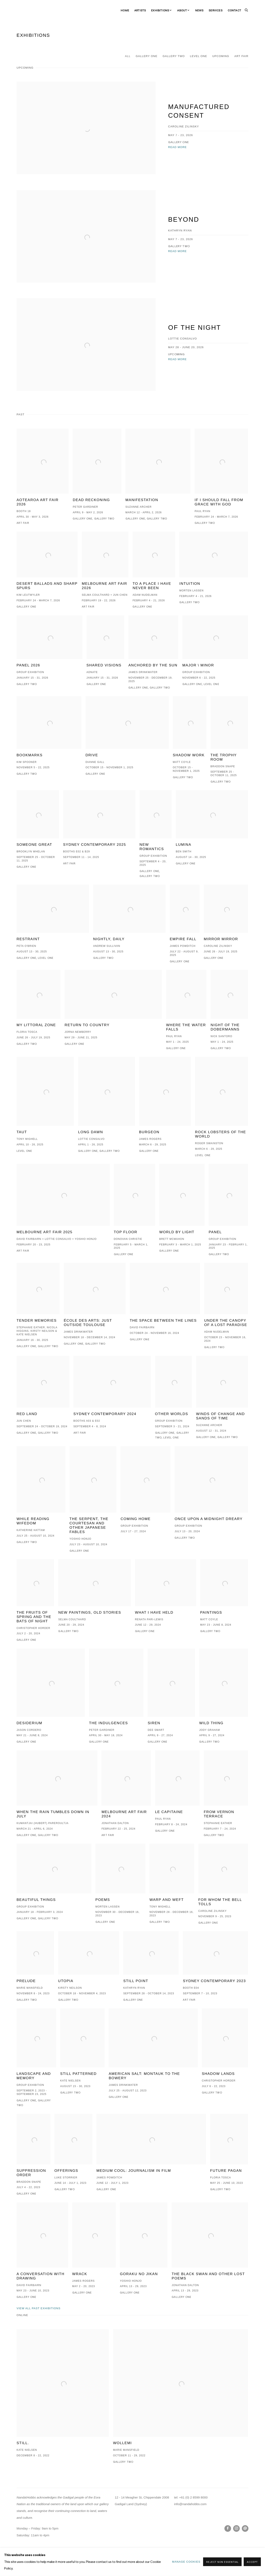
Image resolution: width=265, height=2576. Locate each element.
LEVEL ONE (198, 56)
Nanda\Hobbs (31, 10)
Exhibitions (160, 10)
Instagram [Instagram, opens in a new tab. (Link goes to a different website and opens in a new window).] (236, 2528)
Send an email (245, 2528)
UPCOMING (220, 56)
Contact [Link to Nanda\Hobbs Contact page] (234, 10)
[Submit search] (246, 9)
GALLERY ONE (146, 56)
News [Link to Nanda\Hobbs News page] (199, 10)
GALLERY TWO (174, 56)
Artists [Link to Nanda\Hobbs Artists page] (140, 10)
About (182, 10)
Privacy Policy (28, 2550)
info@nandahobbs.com (190, 2504)
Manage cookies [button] (56, 2550)
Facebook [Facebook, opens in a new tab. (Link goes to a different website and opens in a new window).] (227, 2528)
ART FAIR (241, 56)
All (128, 56)
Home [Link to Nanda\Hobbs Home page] (125, 10)
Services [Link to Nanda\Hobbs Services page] (215, 10)
